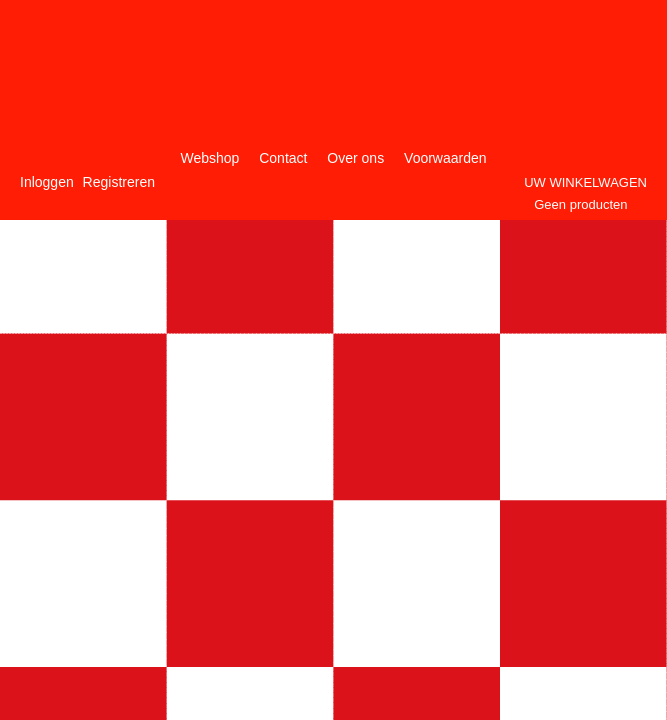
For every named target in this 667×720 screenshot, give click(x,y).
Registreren (119, 182)
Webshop (209, 158)
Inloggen (47, 182)
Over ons (355, 158)
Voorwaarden (445, 158)
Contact (283, 158)
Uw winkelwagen (585, 182)
